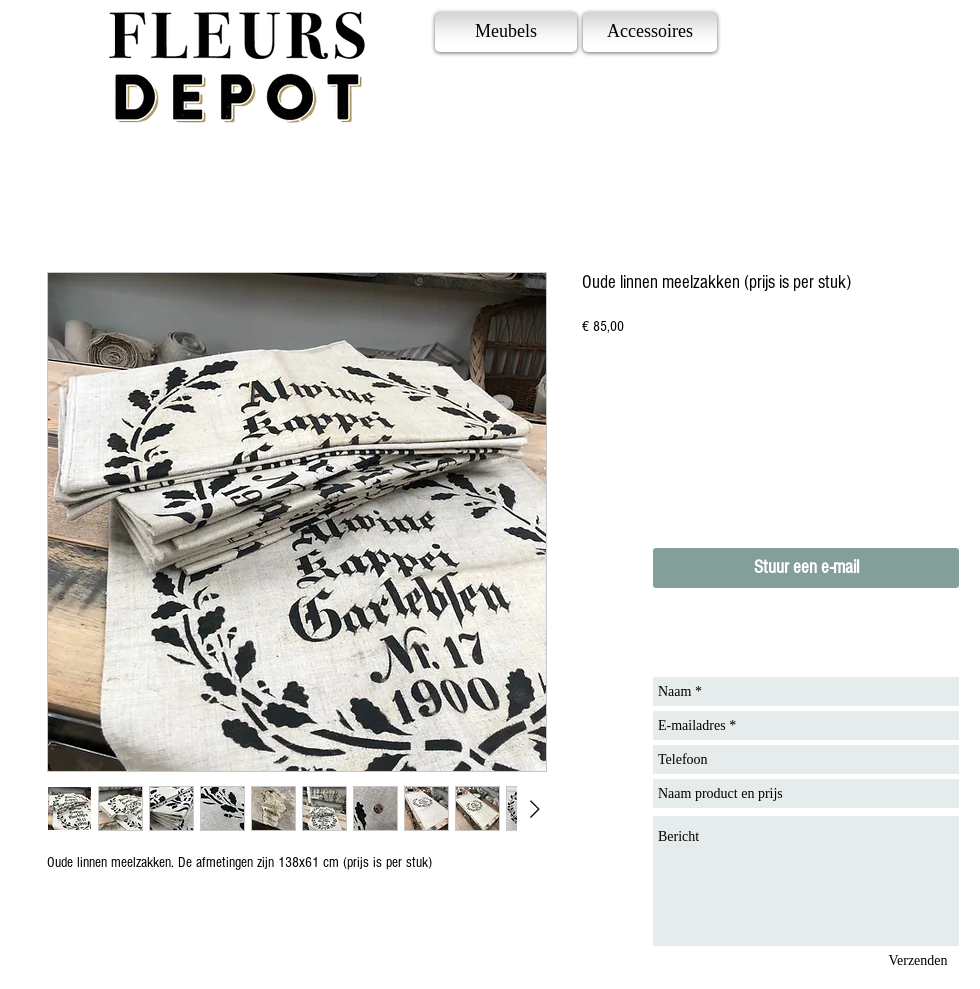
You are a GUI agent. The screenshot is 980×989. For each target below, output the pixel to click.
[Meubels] (506, 32)
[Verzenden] (918, 960)
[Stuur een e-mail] (806, 568)
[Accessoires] (650, 32)
